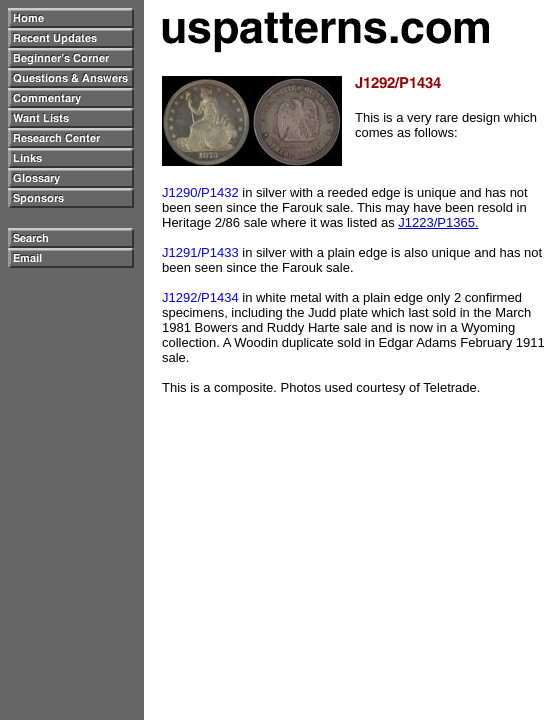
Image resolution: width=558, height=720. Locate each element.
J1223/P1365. (438, 222)
